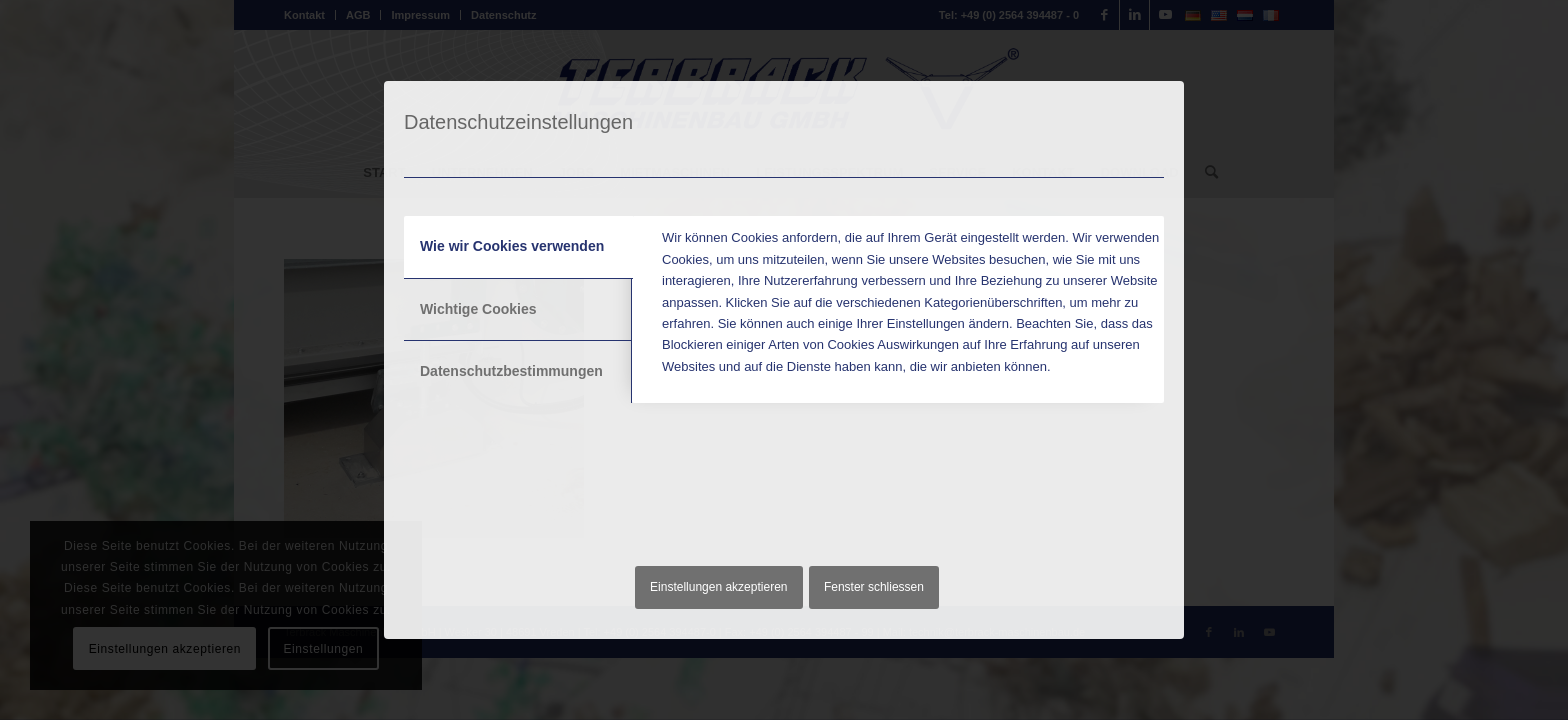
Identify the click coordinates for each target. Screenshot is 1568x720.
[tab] (518, 247)
